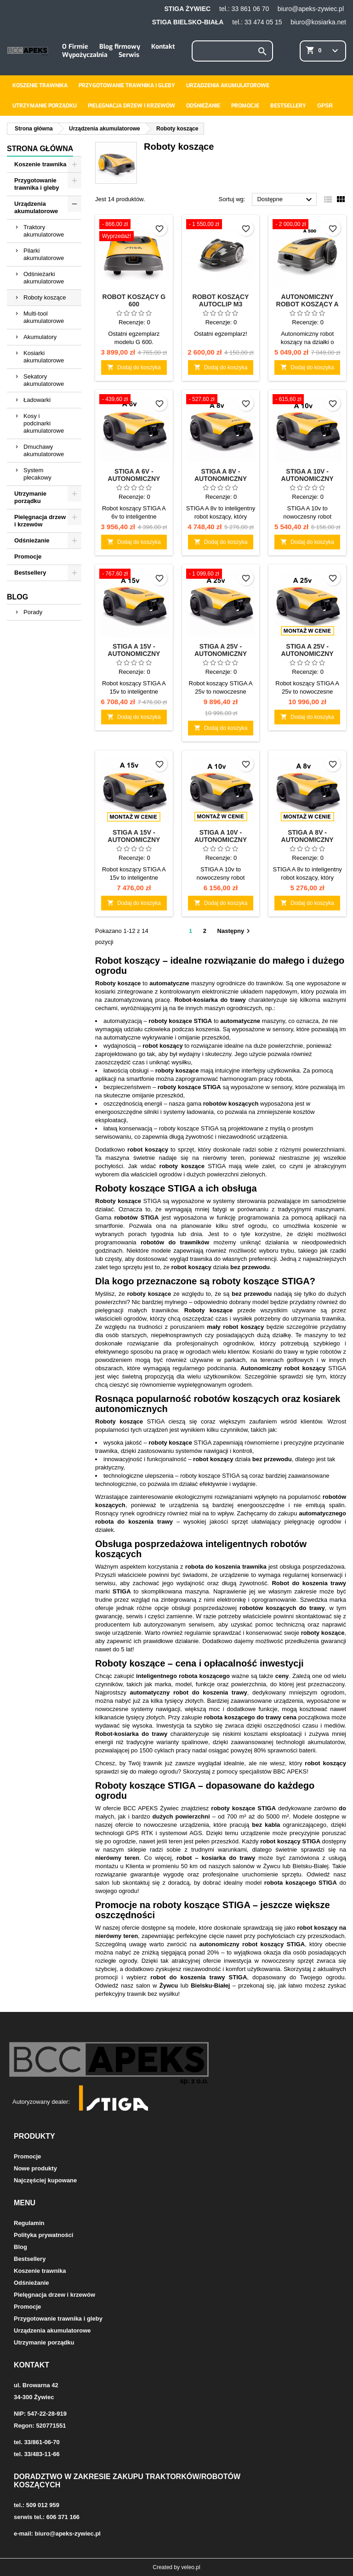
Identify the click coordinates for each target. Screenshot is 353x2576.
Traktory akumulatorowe (43, 231)
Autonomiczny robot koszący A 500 (307, 304)
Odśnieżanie (203, 105)
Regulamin (29, 2223)
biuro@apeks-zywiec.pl (311, 8)
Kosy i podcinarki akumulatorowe (43, 423)
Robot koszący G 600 (133, 300)
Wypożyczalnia (85, 55)
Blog (17, 597)
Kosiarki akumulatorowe (43, 357)
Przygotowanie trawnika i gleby (127, 85)
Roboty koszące (44, 297)
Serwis (129, 55)
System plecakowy (37, 474)
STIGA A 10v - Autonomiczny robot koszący (307, 479)
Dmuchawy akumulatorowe (43, 450)
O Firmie (75, 46)
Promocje (245, 105)
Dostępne (285, 199)
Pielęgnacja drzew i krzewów (131, 105)
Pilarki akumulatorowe (43, 254)
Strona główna (40, 149)
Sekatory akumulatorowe (43, 380)
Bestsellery (288, 105)
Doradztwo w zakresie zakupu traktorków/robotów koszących (127, 2481)
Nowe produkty (35, 2168)
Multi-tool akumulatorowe (43, 317)
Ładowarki (37, 399)
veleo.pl (190, 2567)
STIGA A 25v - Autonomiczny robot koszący (221, 654)
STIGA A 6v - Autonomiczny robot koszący (134, 479)
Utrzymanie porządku (44, 105)
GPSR (325, 105)
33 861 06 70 (250, 8)
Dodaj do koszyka (134, 367)
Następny (235, 931)
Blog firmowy (119, 46)
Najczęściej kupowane (45, 2180)
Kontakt (163, 46)
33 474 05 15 (263, 22)
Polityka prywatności (43, 2234)
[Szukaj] (232, 51)
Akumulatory (40, 336)
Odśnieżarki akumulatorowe (43, 278)
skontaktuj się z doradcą (156, 1882)
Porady (32, 612)
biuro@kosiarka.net (318, 22)
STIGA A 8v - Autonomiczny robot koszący (221, 479)
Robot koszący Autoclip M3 (221, 300)
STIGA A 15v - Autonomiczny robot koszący (134, 654)
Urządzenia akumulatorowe (227, 85)
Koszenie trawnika (40, 85)
